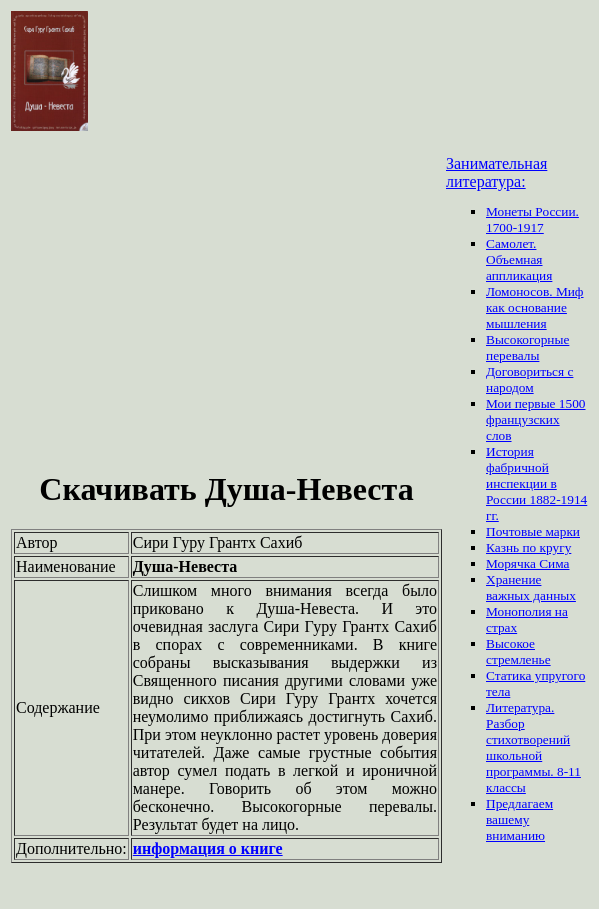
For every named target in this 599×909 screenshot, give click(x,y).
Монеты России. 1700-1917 (532, 219)
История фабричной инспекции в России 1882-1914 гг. (536, 483)
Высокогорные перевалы (527, 347)
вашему (507, 819)
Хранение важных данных (531, 587)
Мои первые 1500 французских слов (536, 419)
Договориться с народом (529, 379)
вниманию (515, 835)
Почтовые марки (533, 531)
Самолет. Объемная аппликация (519, 259)
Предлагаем (519, 803)
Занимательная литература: (496, 172)
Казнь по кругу (528, 547)
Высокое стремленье (518, 651)
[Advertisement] (226, 309)
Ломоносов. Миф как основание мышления (535, 307)
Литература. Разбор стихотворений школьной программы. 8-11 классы (533, 747)
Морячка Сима (527, 563)
